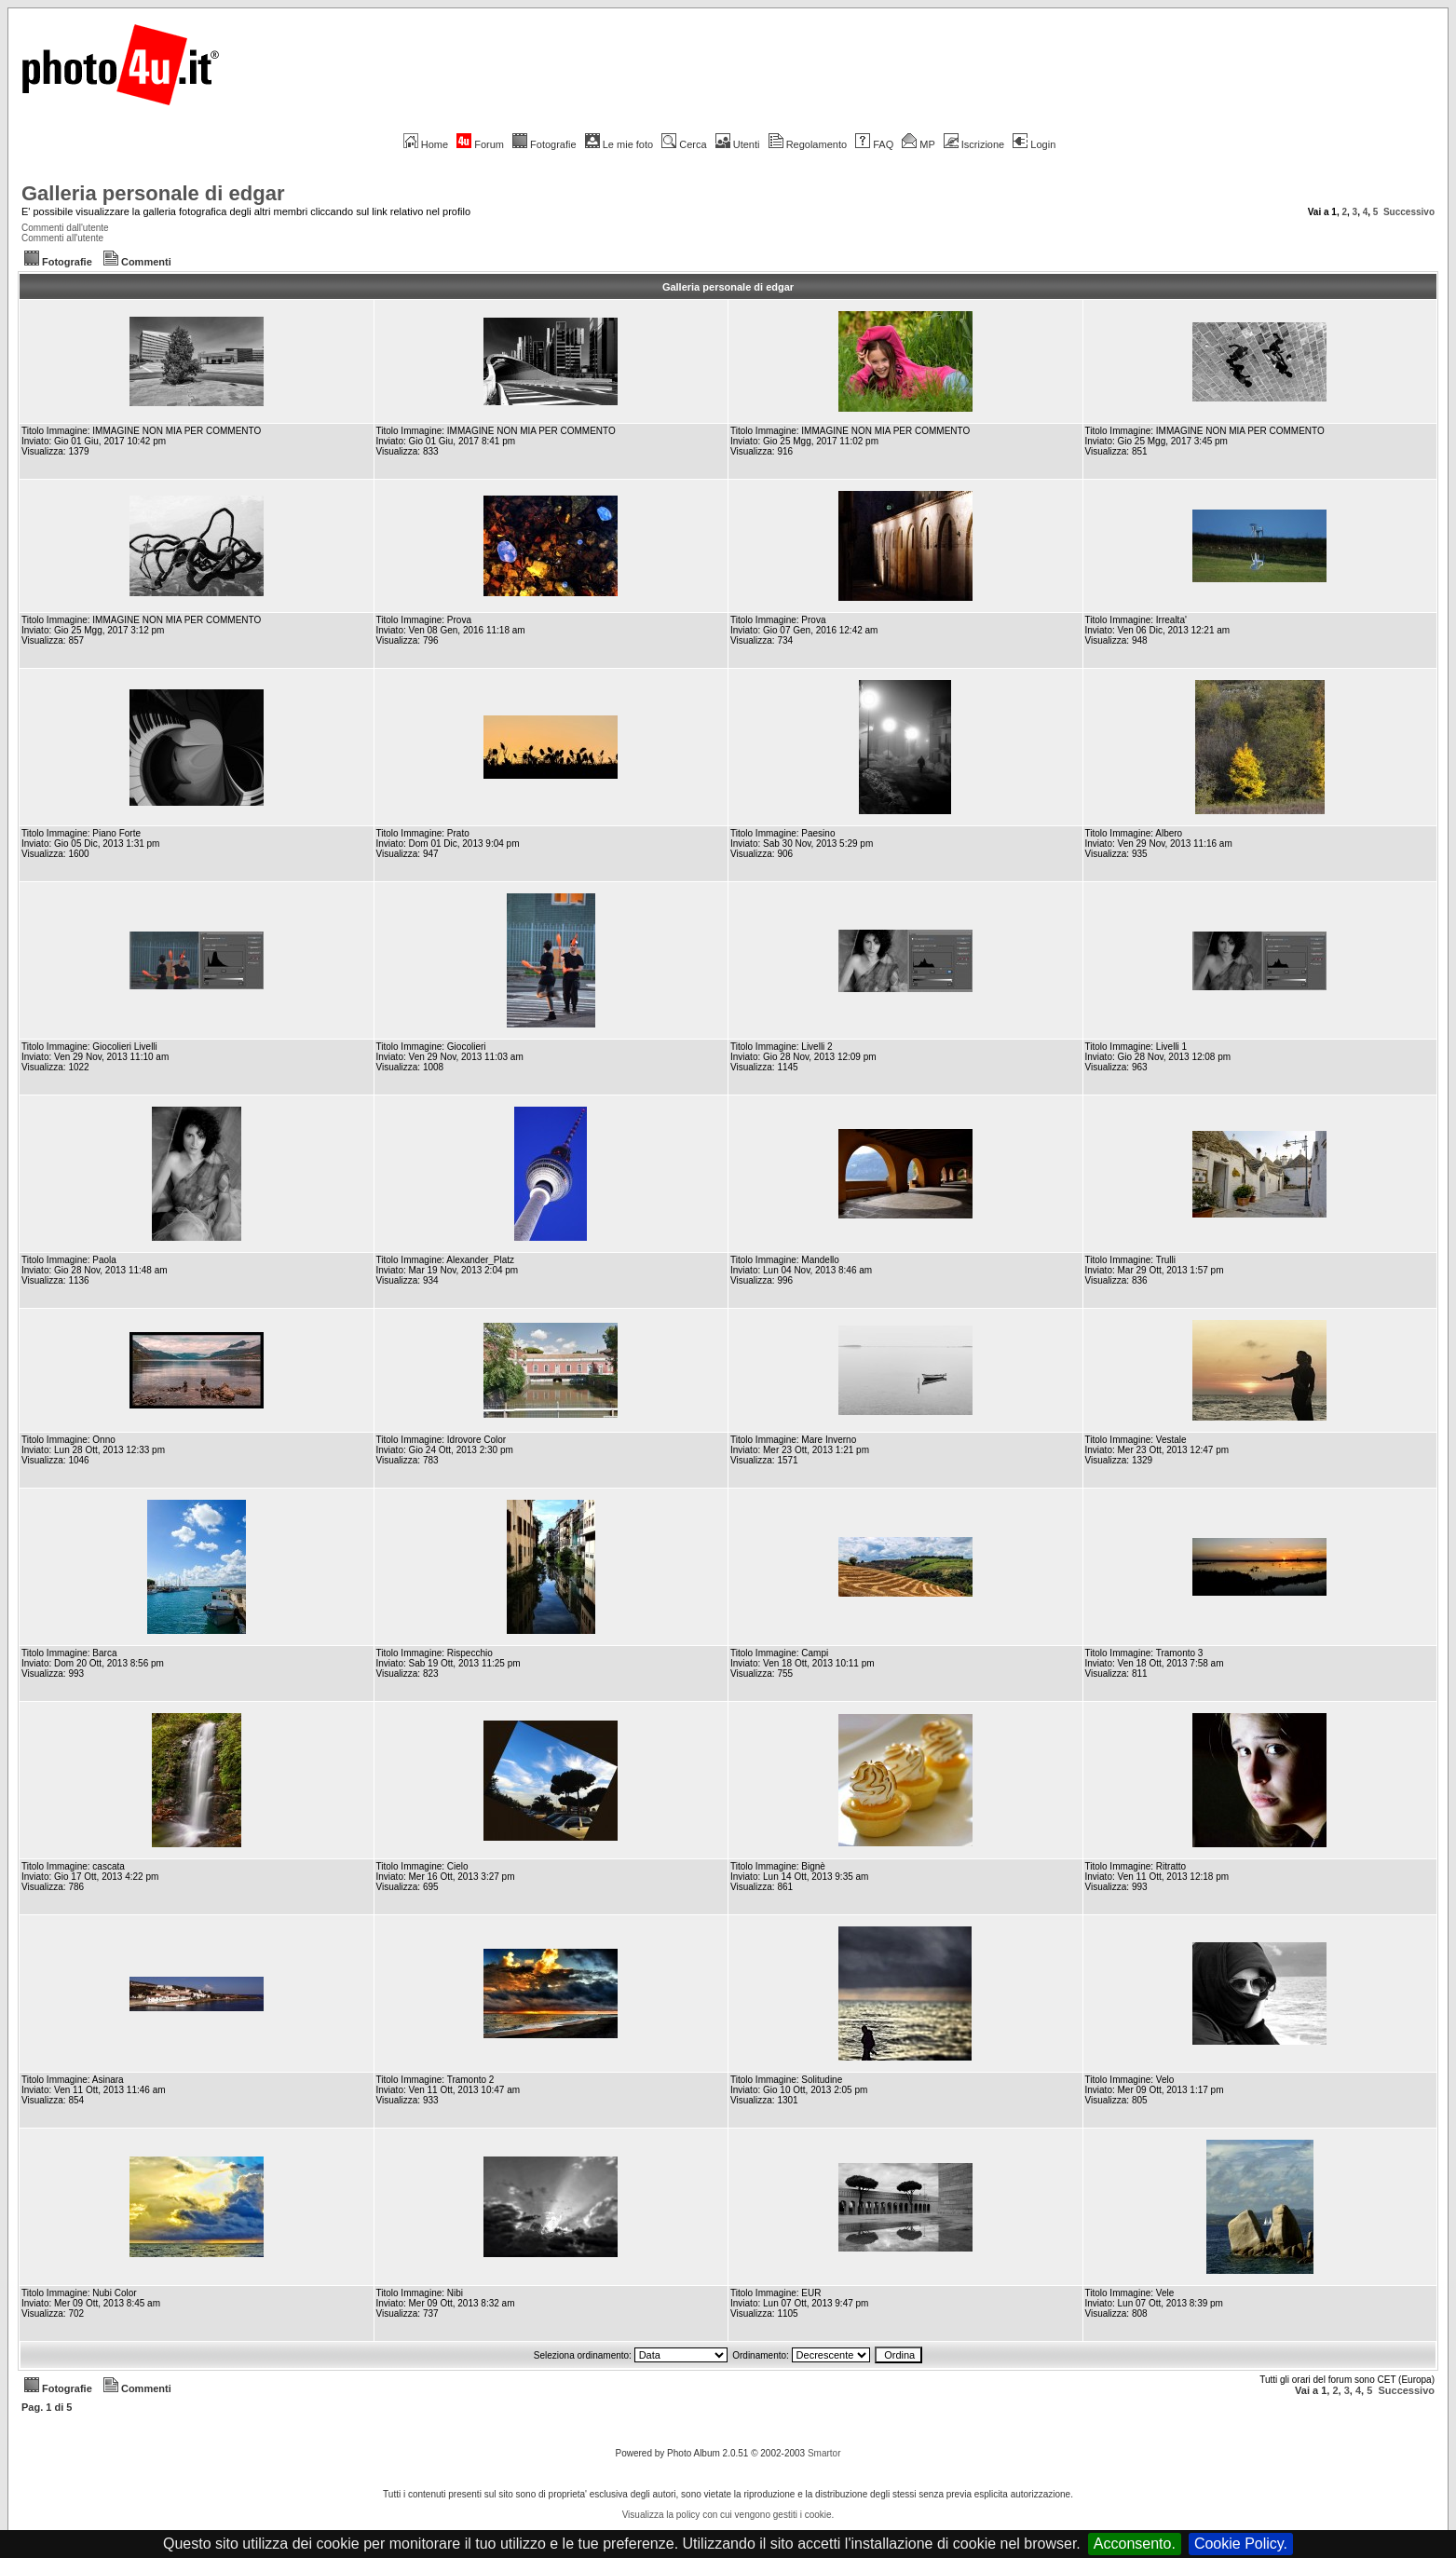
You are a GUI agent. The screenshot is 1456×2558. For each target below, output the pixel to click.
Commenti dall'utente (65, 228)
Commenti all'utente (62, 238)
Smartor (824, 2453)
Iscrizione (974, 144)
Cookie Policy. (1240, 2543)
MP (918, 144)
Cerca (683, 144)
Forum (480, 144)
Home (425, 144)
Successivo (1409, 212)
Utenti (737, 144)
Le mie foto (619, 144)
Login (1034, 144)
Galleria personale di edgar (152, 193)
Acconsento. (1135, 2543)
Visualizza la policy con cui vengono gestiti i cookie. (728, 2515)
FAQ (874, 144)
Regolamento (808, 144)
